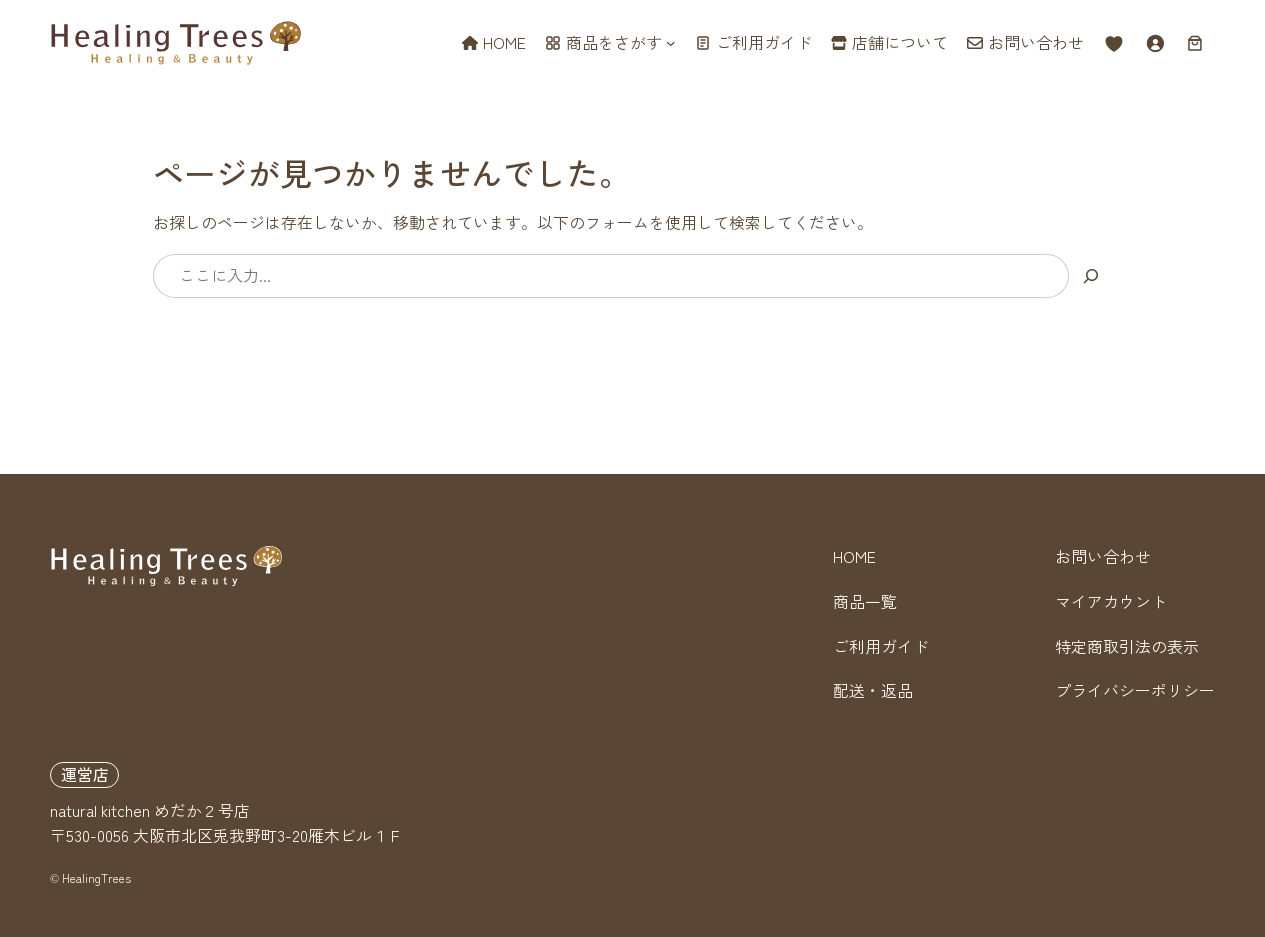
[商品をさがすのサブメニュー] (671, 43)
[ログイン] (1155, 43)
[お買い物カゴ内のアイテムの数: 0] (1195, 43)
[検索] (1090, 275)
